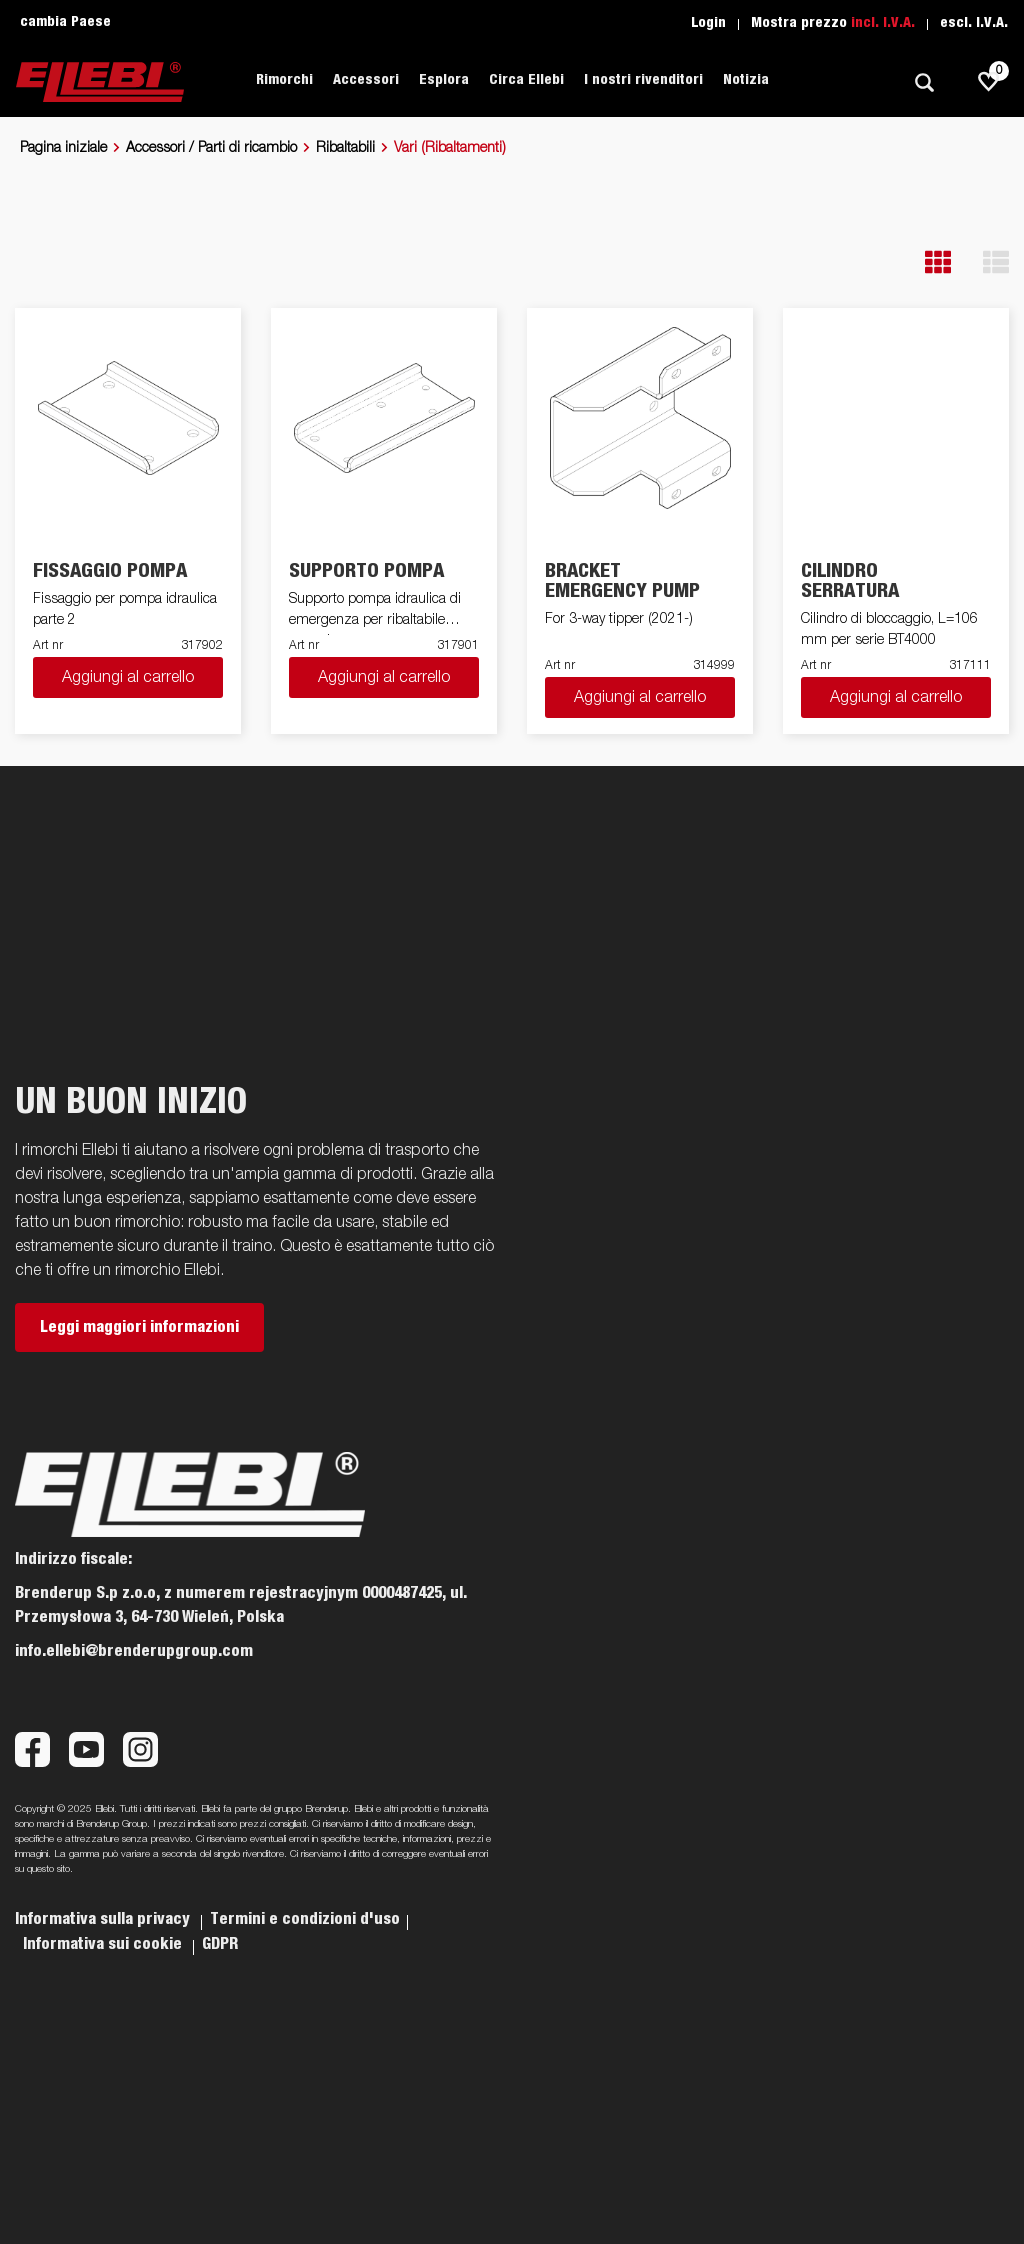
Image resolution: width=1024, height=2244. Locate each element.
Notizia (746, 80)
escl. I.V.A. (974, 23)
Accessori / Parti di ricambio (211, 148)
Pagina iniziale (63, 148)
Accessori (366, 80)
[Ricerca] (924, 82)
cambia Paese (65, 22)
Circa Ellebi (526, 80)
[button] (938, 262)
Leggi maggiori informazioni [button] (139, 1327)
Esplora (444, 80)
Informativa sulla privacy (104, 1919)
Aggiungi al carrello (128, 678)
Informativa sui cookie (104, 1944)
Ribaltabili (345, 148)
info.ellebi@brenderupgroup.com (134, 1651)
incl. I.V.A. (883, 23)
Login (708, 23)
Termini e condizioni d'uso (305, 1919)
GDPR (220, 1944)
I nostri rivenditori (643, 80)
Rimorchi (284, 80)
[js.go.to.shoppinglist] (989, 82)
